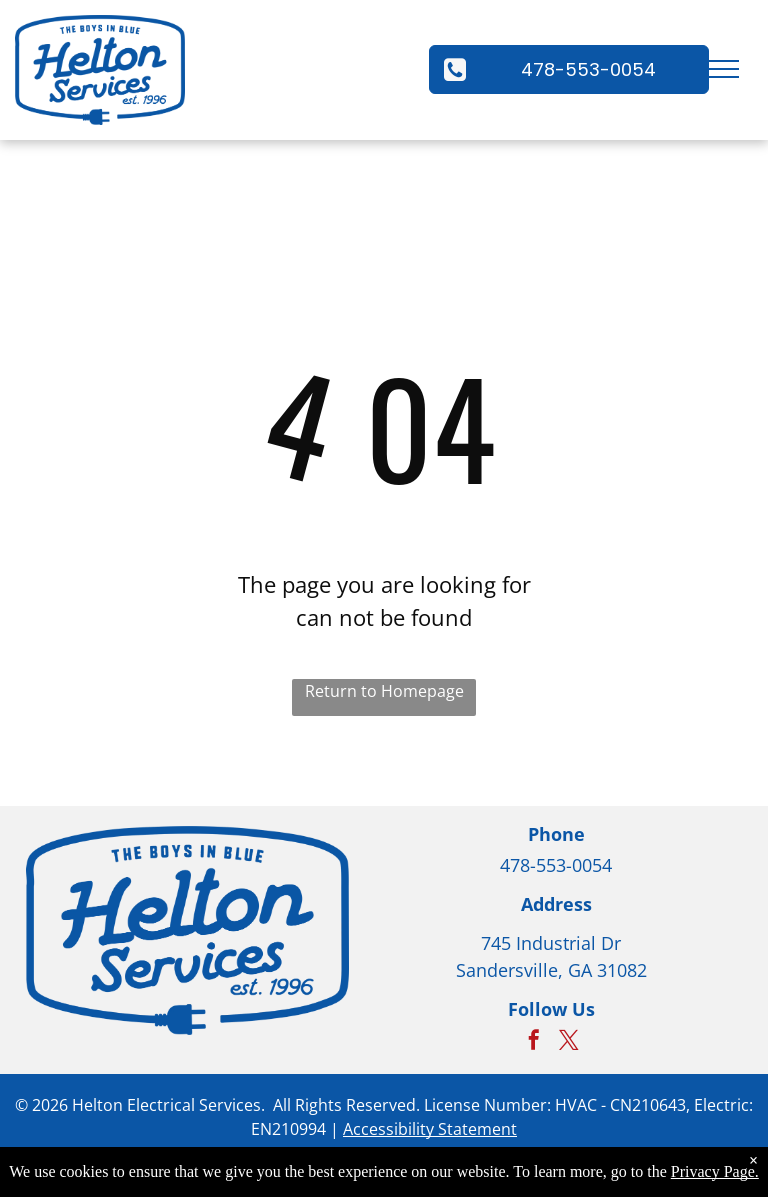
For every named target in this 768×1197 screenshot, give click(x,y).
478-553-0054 (556, 865)
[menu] (724, 69)
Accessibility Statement (430, 1129)
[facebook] (534, 1042)
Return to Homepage (384, 691)
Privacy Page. (715, 1171)
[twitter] (569, 1042)
